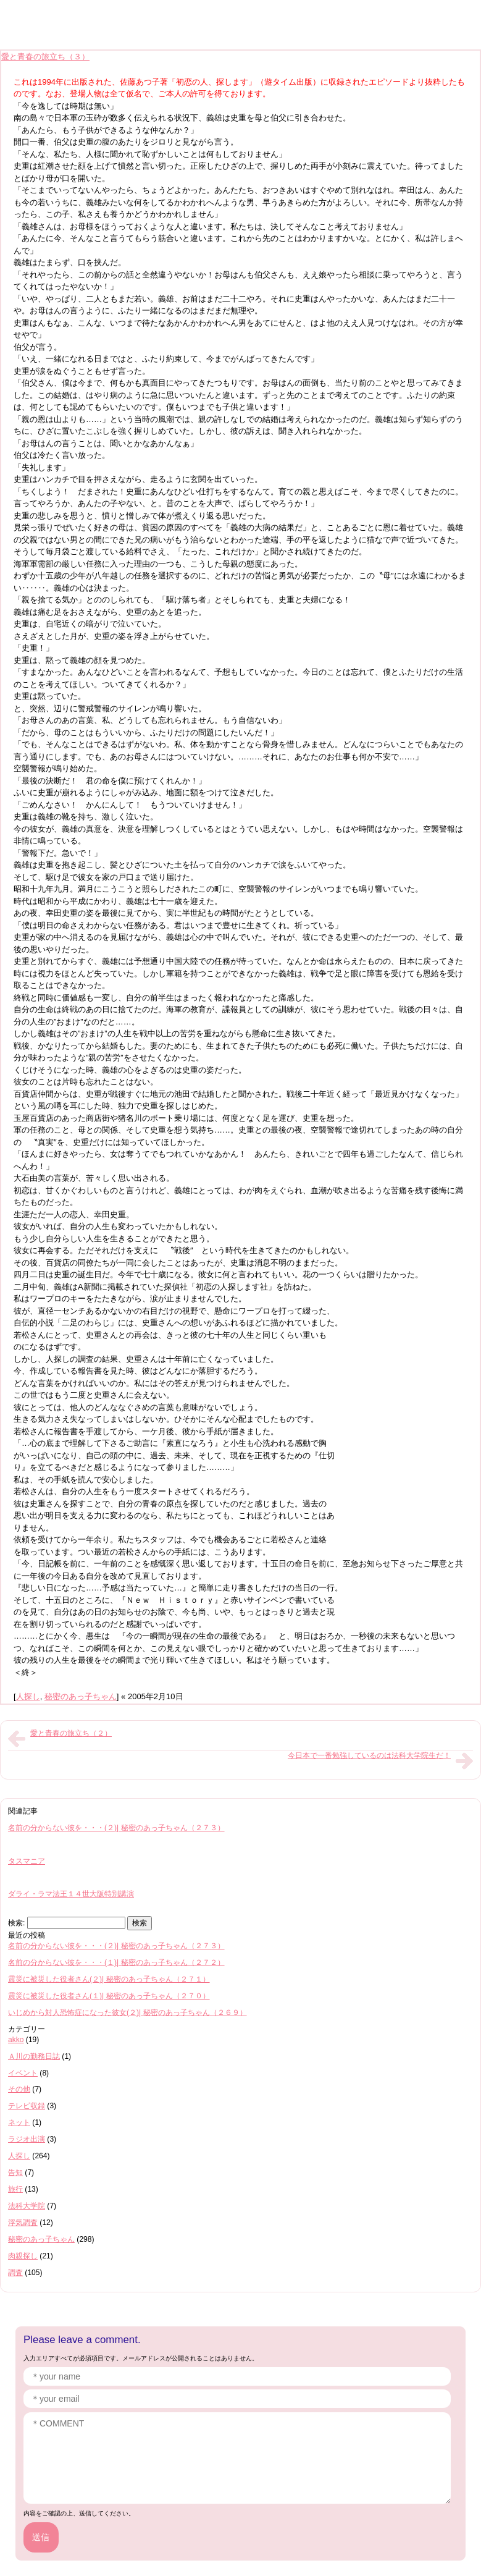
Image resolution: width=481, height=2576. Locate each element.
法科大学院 (26, 2206)
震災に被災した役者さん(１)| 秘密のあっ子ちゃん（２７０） (109, 1995)
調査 (15, 2272)
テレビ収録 (26, 2105)
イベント (23, 2073)
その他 (19, 2089)
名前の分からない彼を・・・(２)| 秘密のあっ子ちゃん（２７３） (116, 1827)
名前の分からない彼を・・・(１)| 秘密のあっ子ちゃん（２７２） (116, 1962)
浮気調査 (23, 2222)
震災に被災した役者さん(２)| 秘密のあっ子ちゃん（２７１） (109, 1979)
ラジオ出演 (26, 2139)
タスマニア (26, 1861)
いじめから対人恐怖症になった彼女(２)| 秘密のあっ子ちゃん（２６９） (127, 2012)
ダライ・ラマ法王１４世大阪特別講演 (71, 1894)
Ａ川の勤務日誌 (34, 2056)
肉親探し (23, 2256)
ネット (19, 2122)
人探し (28, 1696)
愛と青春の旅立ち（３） (45, 56)
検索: (16, 1923)
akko (16, 2039)
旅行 (15, 2189)
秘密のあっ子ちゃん (80, 1696)
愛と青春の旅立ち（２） (71, 1733)
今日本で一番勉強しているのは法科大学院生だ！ (369, 1755)
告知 (15, 2172)
